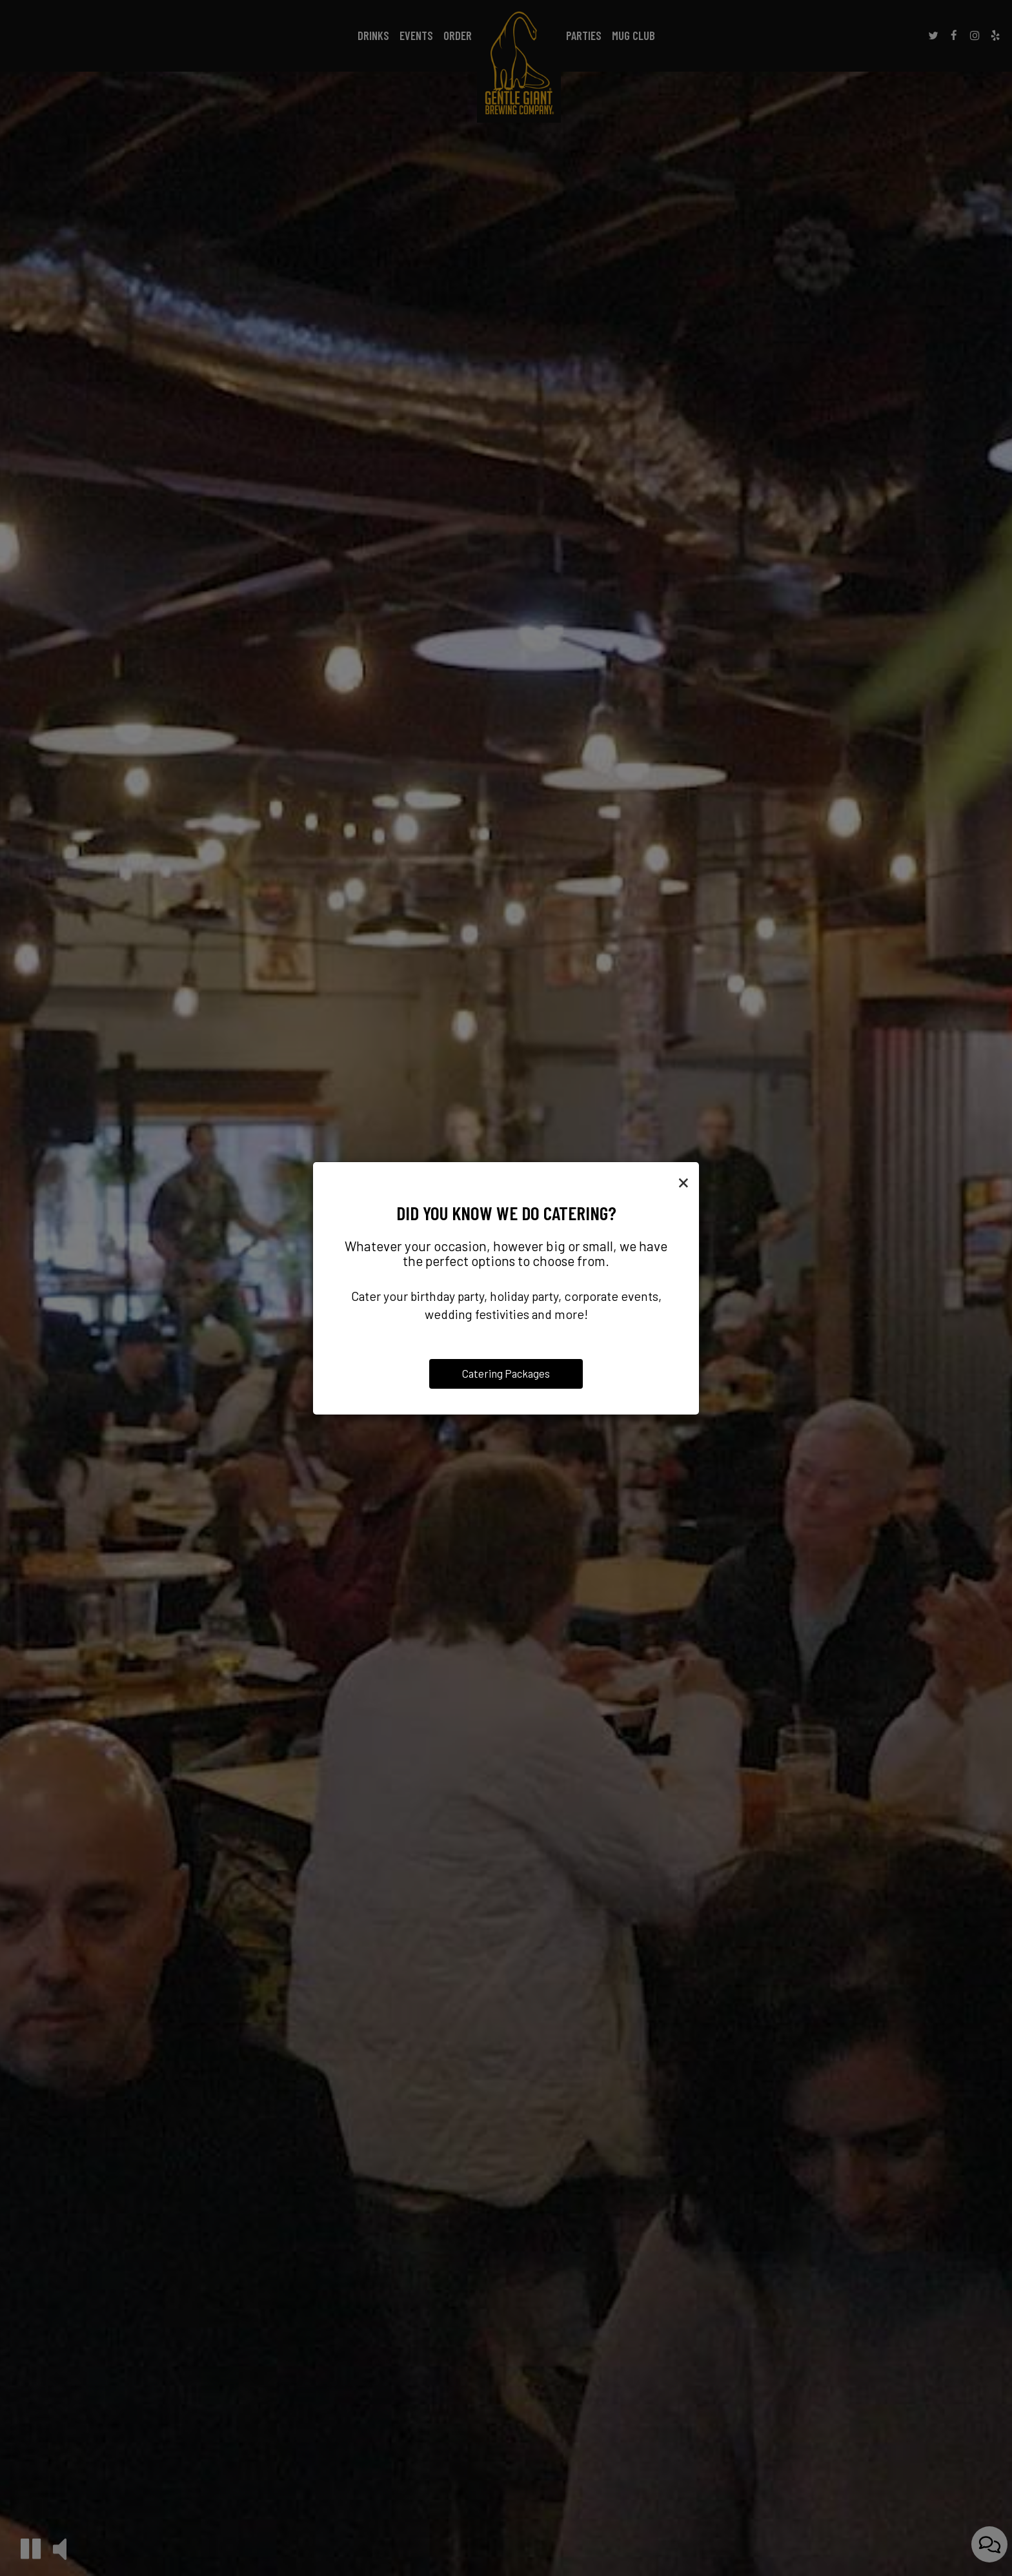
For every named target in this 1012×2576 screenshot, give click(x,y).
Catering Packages (506, 1373)
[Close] (683, 1181)
